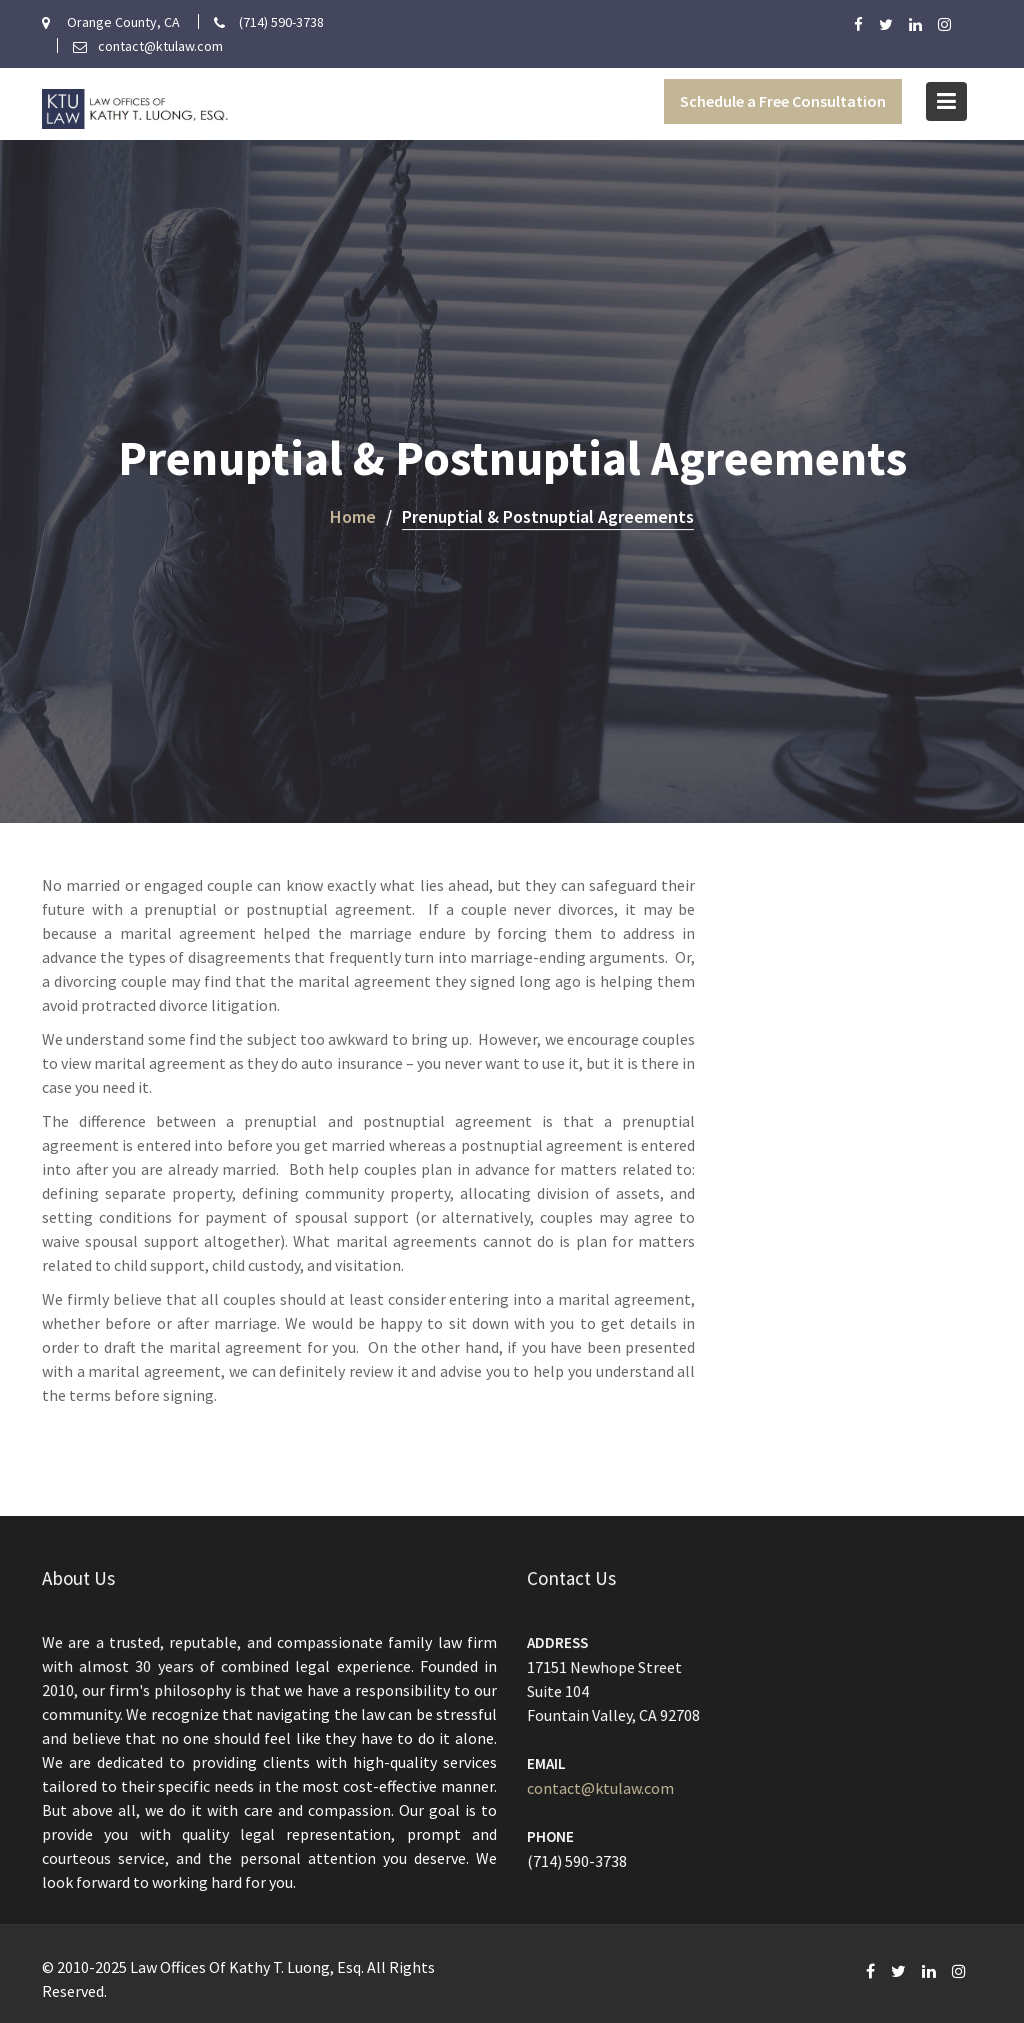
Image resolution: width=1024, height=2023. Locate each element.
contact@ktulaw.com (602, 1787)
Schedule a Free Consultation (783, 101)
